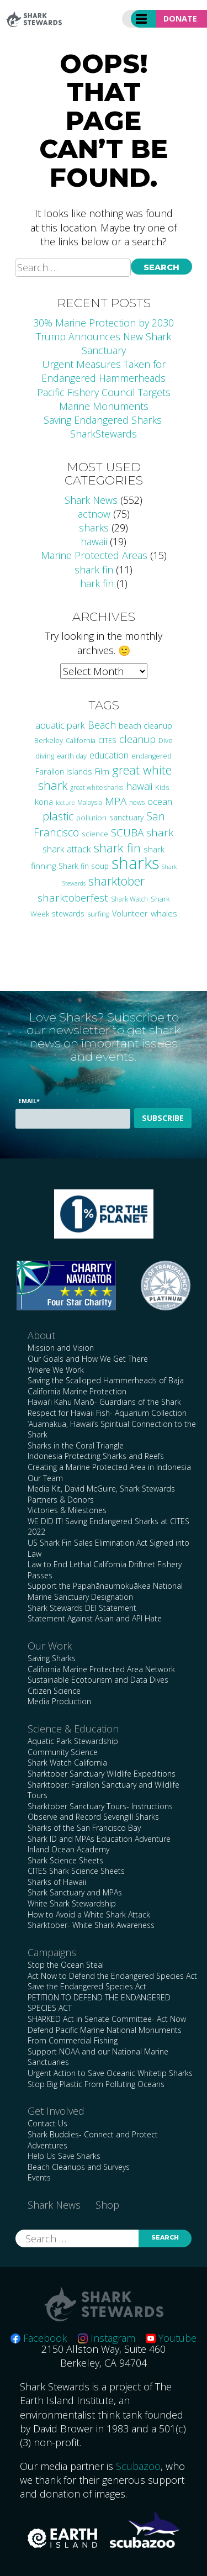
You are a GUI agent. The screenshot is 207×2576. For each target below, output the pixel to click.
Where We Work (56, 1370)
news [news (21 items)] (137, 802)
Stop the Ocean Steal (66, 1964)
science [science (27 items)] (95, 834)
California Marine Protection (77, 1391)
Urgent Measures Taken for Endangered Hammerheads (103, 370)
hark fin (97, 583)
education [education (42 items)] (109, 755)
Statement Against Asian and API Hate (95, 1618)
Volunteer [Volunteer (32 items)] (130, 913)
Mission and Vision (61, 1347)
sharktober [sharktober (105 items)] (116, 881)
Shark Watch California (67, 1762)
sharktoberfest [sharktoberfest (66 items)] (73, 897)
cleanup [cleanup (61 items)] (137, 739)
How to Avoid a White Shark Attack (89, 1914)
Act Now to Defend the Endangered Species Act (112, 1976)
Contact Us (47, 2123)
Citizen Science (54, 1690)
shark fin (94, 569)
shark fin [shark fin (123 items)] (117, 848)
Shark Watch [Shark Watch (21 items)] (129, 899)
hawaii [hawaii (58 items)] (139, 786)
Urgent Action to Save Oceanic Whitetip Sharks (110, 2073)
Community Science (63, 1752)
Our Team (45, 1478)
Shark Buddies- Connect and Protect (93, 2134)
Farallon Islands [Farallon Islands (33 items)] (63, 771)
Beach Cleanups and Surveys (79, 2167)
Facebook (38, 2338)
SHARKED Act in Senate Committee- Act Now (107, 2019)
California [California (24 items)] (80, 740)
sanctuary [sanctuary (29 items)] (126, 817)
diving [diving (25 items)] (44, 756)
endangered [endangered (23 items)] (151, 756)
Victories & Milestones (67, 1510)
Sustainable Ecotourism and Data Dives (98, 1679)
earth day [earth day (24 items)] (72, 756)
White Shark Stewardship (72, 1903)
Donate (180, 18)
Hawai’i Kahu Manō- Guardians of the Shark (104, 1402)
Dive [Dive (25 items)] (165, 740)
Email (29, 1101)
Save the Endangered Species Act (87, 1986)
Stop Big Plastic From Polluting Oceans (96, 2084)
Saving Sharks (52, 1658)
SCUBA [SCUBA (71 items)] (127, 832)
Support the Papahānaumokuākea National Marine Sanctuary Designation (105, 1591)
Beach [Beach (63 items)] (102, 724)
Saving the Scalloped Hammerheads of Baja (106, 1380)
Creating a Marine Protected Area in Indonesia (109, 1467)
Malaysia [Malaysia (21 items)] (89, 802)
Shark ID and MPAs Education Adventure (99, 1839)
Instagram (106, 2338)
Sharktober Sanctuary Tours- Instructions (100, 1806)
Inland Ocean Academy (68, 1849)
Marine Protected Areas (94, 555)
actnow (94, 513)
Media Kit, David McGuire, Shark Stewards (101, 1488)
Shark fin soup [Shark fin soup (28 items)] (84, 866)
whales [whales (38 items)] (164, 913)
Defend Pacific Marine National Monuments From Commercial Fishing (105, 2035)
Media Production (59, 1701)
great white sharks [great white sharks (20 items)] (96, 787)
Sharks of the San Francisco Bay (84, 1827)
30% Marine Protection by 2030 (103, 322)
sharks (94, 527)
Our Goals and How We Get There (88, 1358)
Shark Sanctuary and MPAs (75, 1892)
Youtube (171, 2338)
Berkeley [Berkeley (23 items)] (48, 740)
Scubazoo (138, 2466)
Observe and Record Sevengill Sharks (93, 1816)
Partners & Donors (61, 1499)
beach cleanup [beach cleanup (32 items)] (145, 725)
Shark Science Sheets (65, 1860)
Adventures (47, 2145)
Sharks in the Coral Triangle (76, 1445)
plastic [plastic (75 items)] (58, 816)
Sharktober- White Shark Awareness (91, 1925)
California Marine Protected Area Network (101, 1669)
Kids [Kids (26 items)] (162, 787)
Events (39, 2177)
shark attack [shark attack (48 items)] (67, 848)
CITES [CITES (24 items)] (107, 740)
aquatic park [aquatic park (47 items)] (60, 725)
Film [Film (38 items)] (102, 771)
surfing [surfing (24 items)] (98, 914)
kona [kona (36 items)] (44, 801)
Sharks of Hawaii (57, 1882)
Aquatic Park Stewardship (73, 1741)
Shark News (91, 500)
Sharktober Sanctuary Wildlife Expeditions (102, 1773)
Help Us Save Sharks (64, 2156)
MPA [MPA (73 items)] (115, 801)
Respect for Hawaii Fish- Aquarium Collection (107, 1413)
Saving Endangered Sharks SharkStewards (104, 426)
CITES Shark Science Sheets (76, 1871)
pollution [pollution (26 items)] (91, 818)
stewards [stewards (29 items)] (68, 913)
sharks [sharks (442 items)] (135, 863)
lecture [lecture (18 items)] (65, 802)
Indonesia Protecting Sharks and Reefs (96, 1456)
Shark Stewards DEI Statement (82, 1608)
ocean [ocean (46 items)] (159, 801)
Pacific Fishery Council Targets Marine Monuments (104, 399)
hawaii (94, 541)
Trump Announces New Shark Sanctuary (103, 343)
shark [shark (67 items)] (159, 832)
